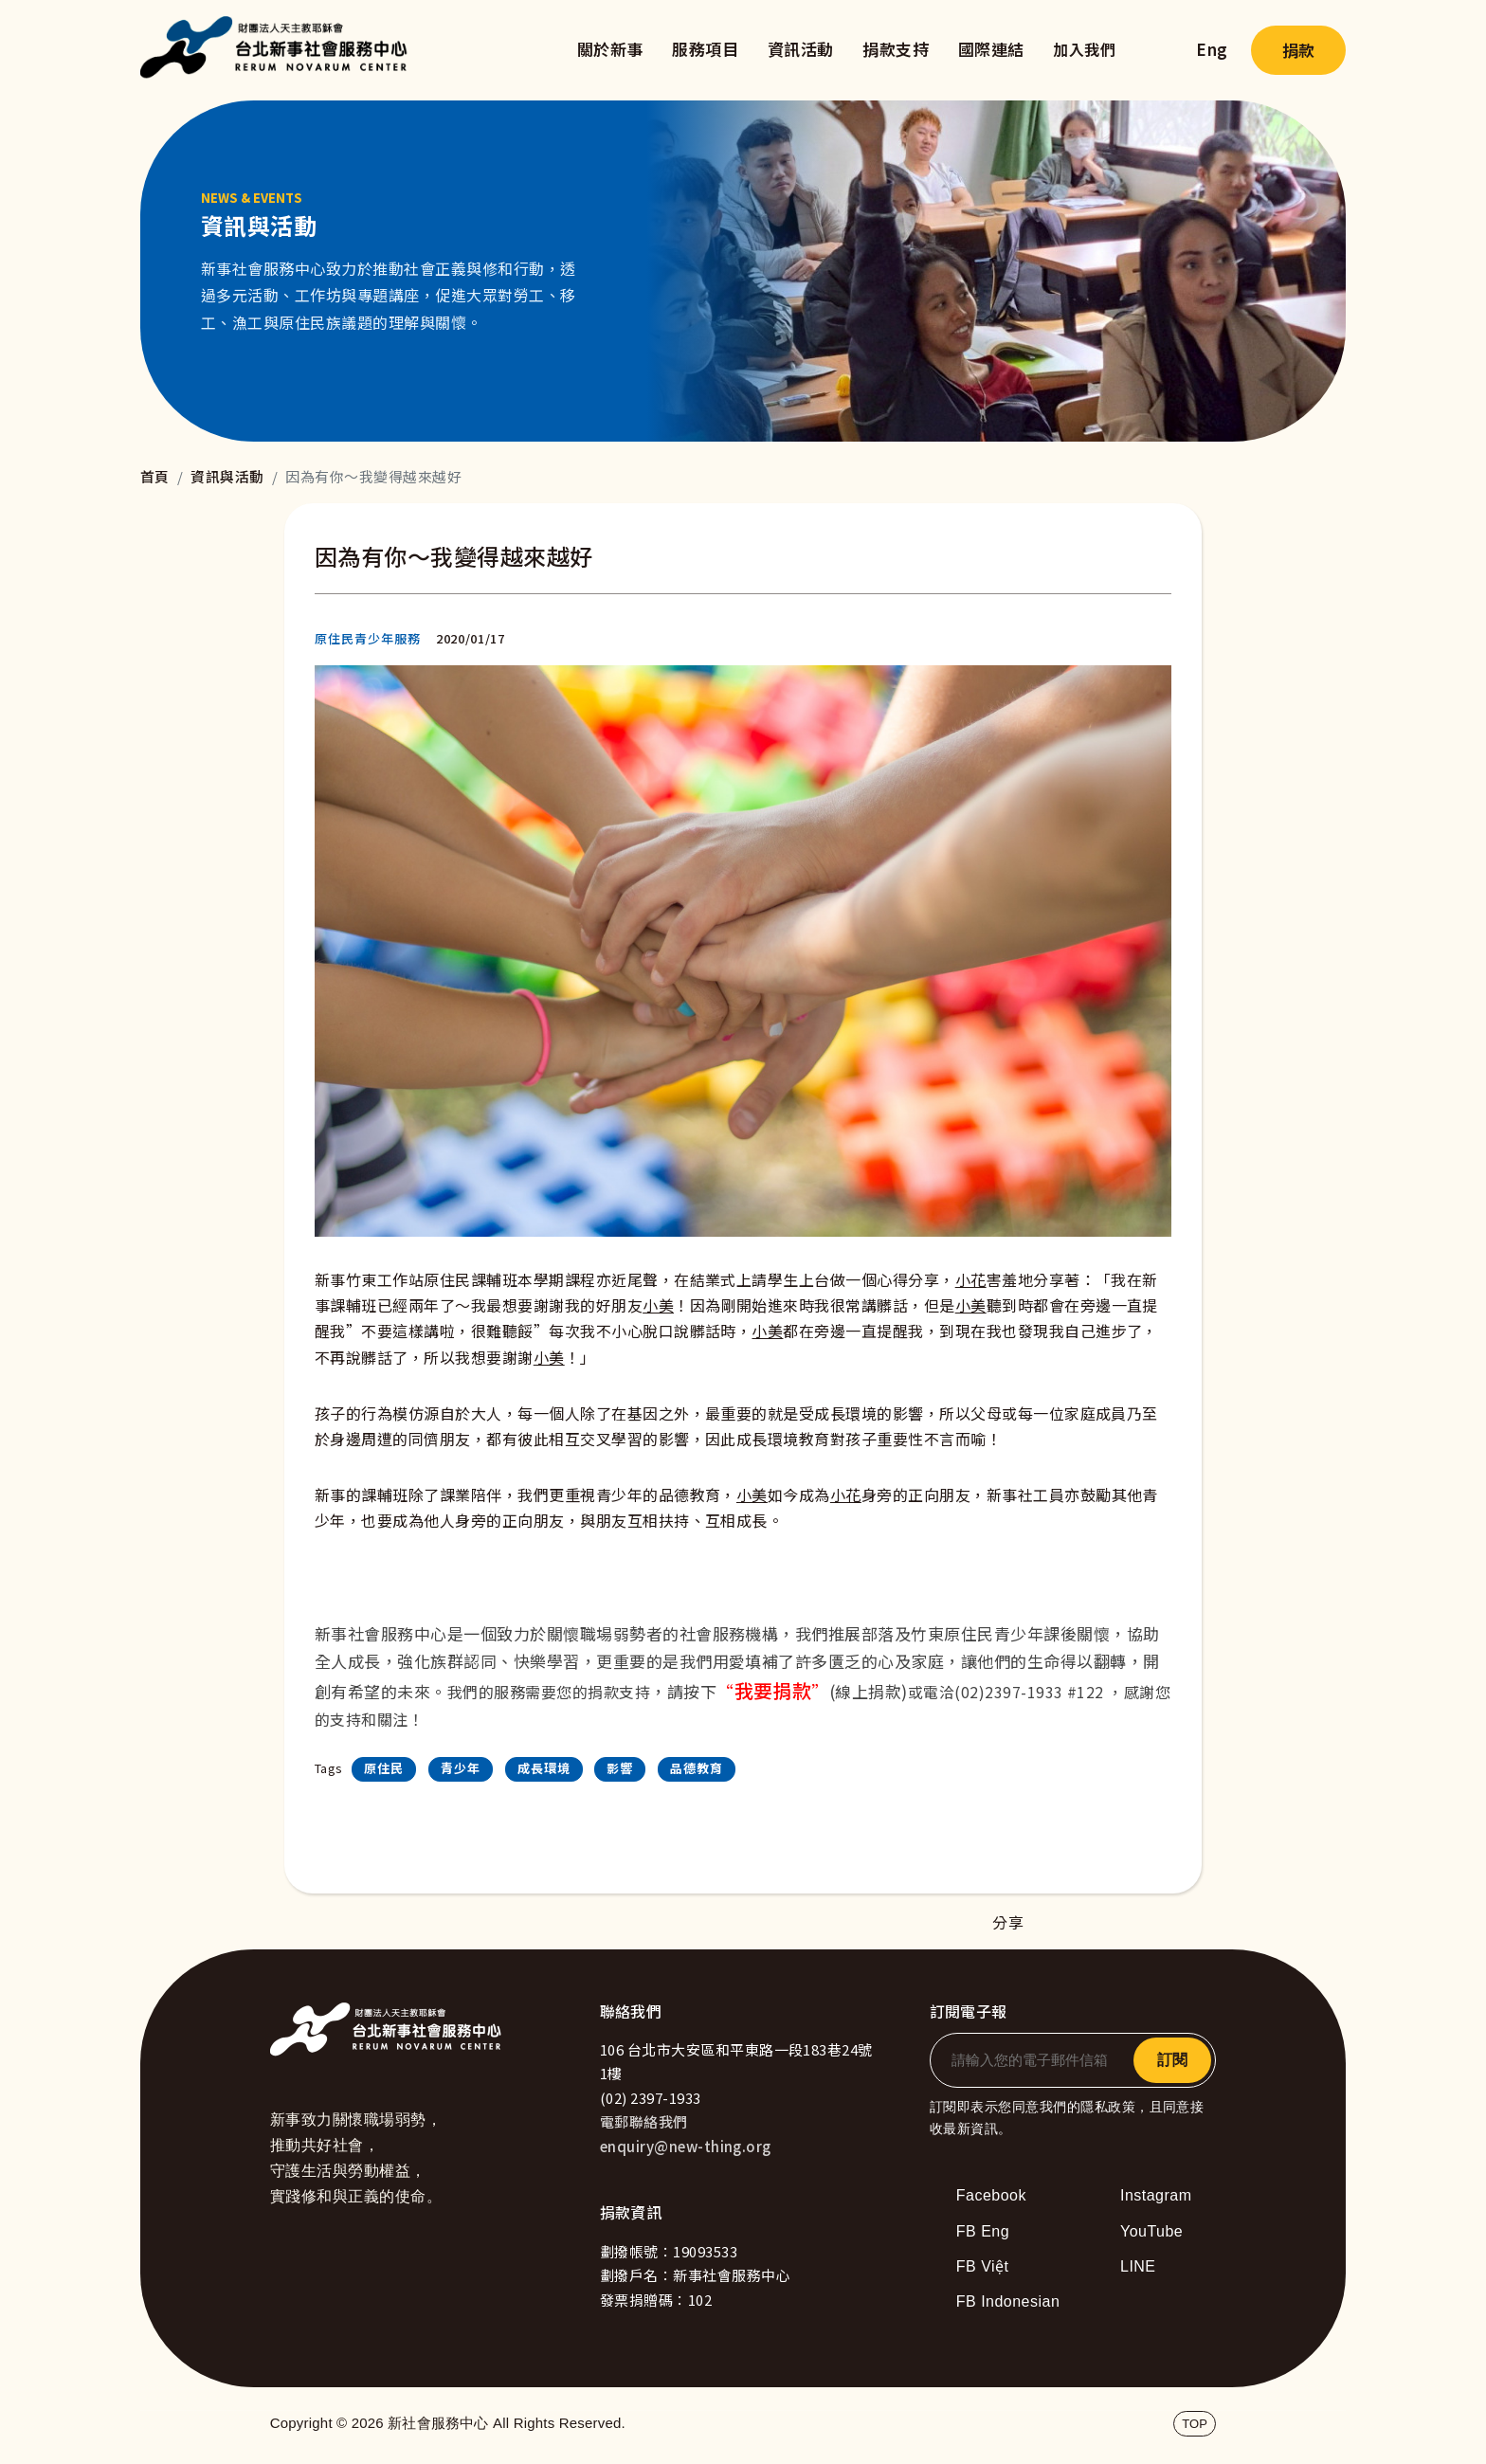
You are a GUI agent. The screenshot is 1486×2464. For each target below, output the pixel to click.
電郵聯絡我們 (644, 2121)
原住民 (384, 1768)
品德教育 (696, 1768)
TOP (1194, 2424)
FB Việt (982, 2266)
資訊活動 (801, 49)
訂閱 (1172, 2060)
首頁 (155, 476)
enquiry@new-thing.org (685, 2146)
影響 (620, 1768)
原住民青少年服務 (368, 638)
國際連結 (991, 49)
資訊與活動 (226, 476)
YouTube (1151, 2231)
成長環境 (544, 1768)
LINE (1138, 2266)
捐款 (1298, 50)
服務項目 (705, 49)
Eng (1211, 49)
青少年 (460, 1768)
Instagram (1155, 2195)
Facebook (991, 2195)
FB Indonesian (1008, 2301)
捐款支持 (895, 49)
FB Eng (982, 2231)
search (1156, 50)
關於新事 (610, 49)
